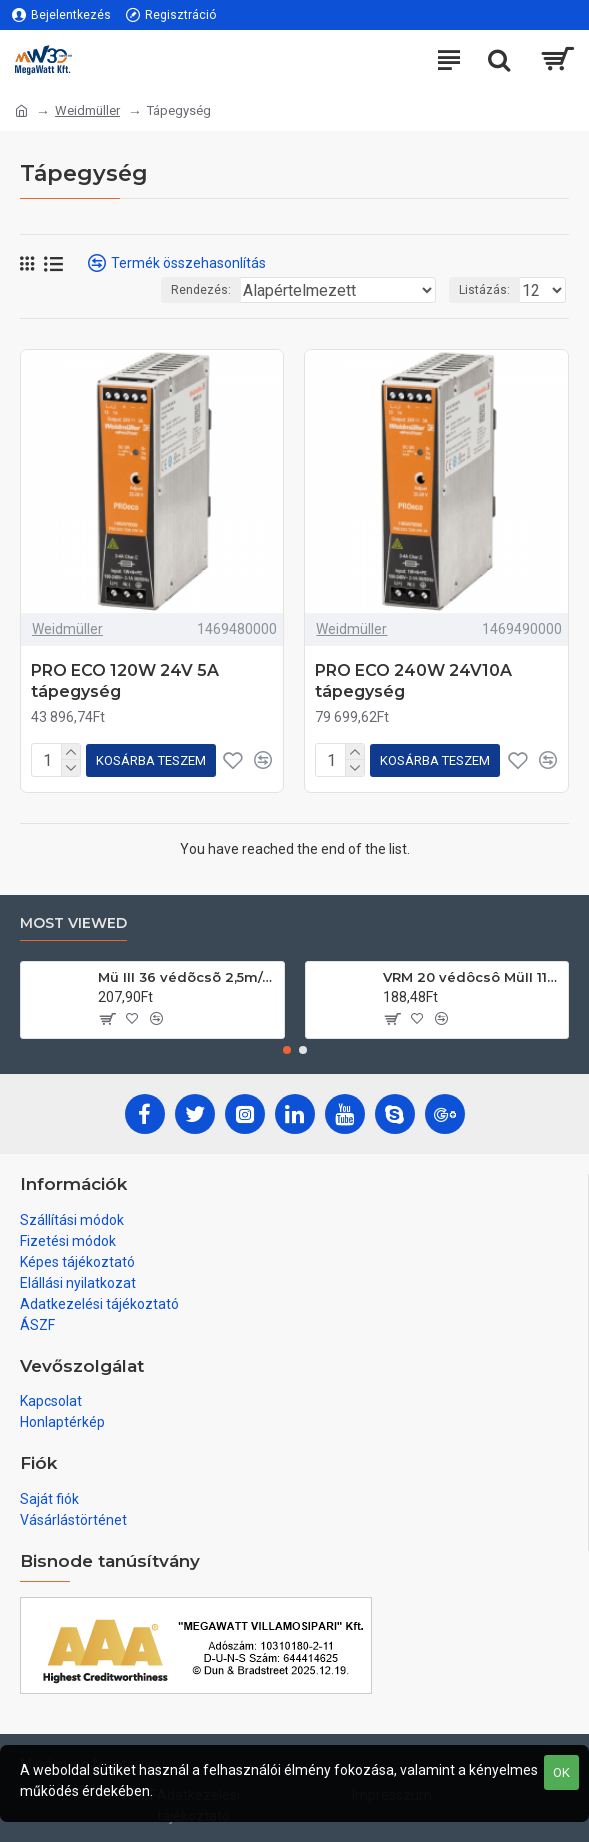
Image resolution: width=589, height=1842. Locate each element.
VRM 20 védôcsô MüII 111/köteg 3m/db (472, 977)
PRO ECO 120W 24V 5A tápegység (125, 681)
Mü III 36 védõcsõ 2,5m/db (187, 977)
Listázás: (484, 290)
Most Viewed (73, 923)
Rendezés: (201, 290)
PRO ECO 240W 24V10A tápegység (413, 681)
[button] (287, 1050)
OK (561, 1772)
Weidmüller (87, 110)
